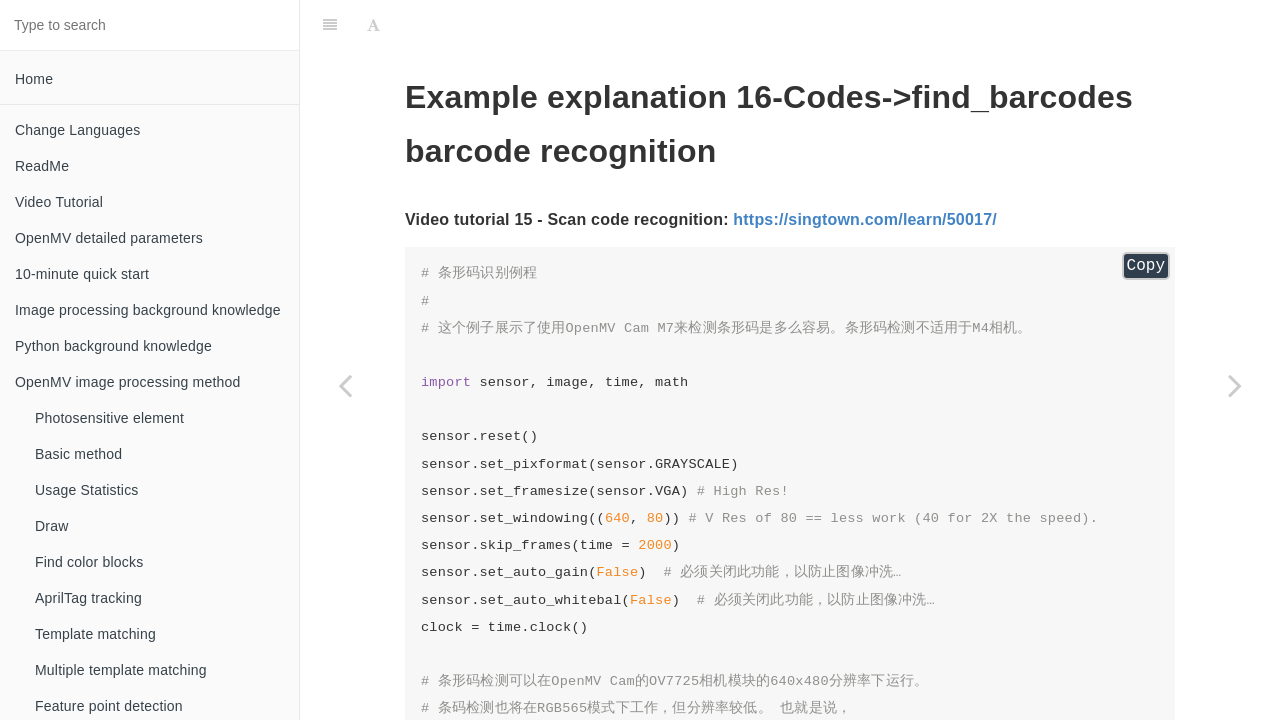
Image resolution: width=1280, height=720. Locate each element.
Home (34, 79)
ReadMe (42, 166)
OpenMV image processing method (127, 382)
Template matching (95, 634)
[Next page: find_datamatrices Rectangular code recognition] (1235, 385)
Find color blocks (89, 562)
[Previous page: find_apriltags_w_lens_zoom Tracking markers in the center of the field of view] (345, 385)
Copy (1146, 266)
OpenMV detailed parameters (109, 238)
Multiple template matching (121, 670)
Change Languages (77, 130)
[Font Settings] (373, 25)
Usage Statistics (87, 490)
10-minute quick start (82, 274)
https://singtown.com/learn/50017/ (865, 219)
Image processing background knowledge (148, 310)
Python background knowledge (113, 346)
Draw (51, 526)
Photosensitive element (109, 418)
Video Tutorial (59, 202)
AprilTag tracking (88, 598)
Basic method (78, 454)
